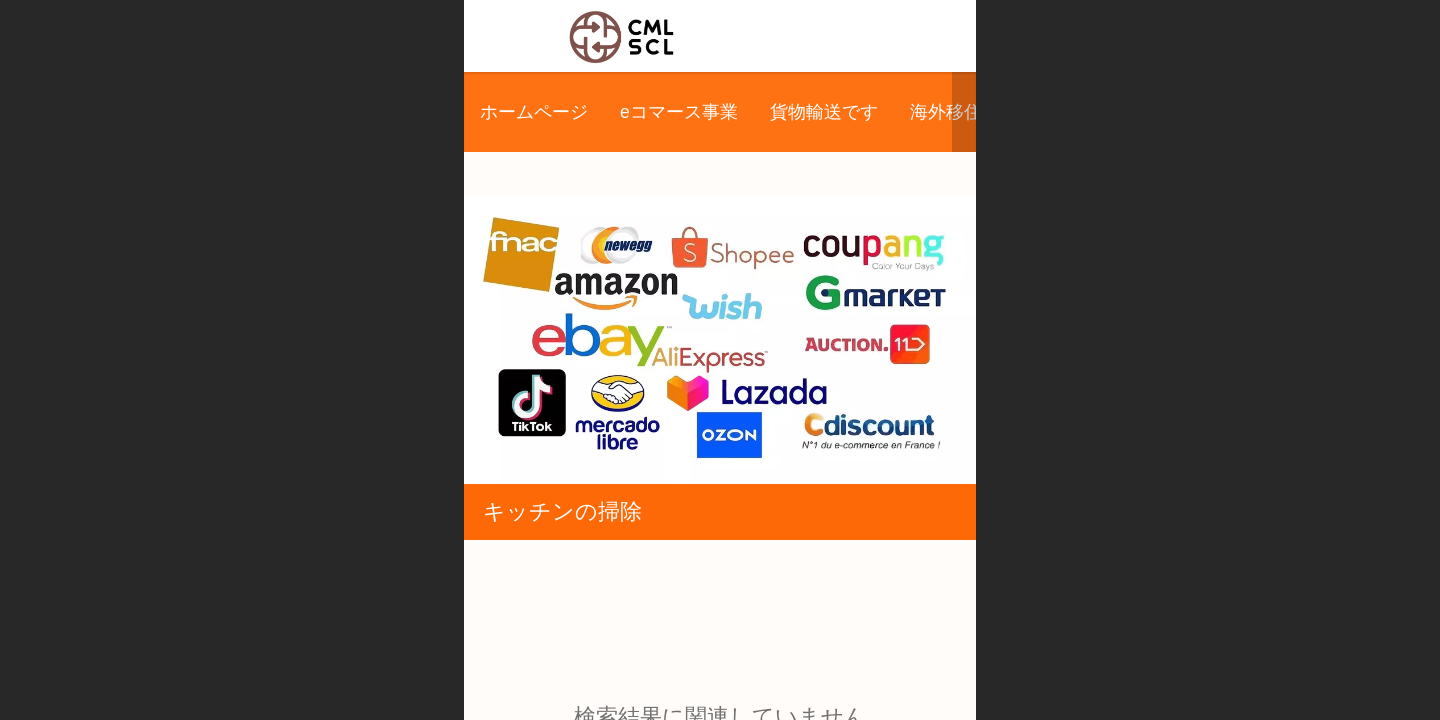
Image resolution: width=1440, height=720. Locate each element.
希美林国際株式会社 (787, 35)
